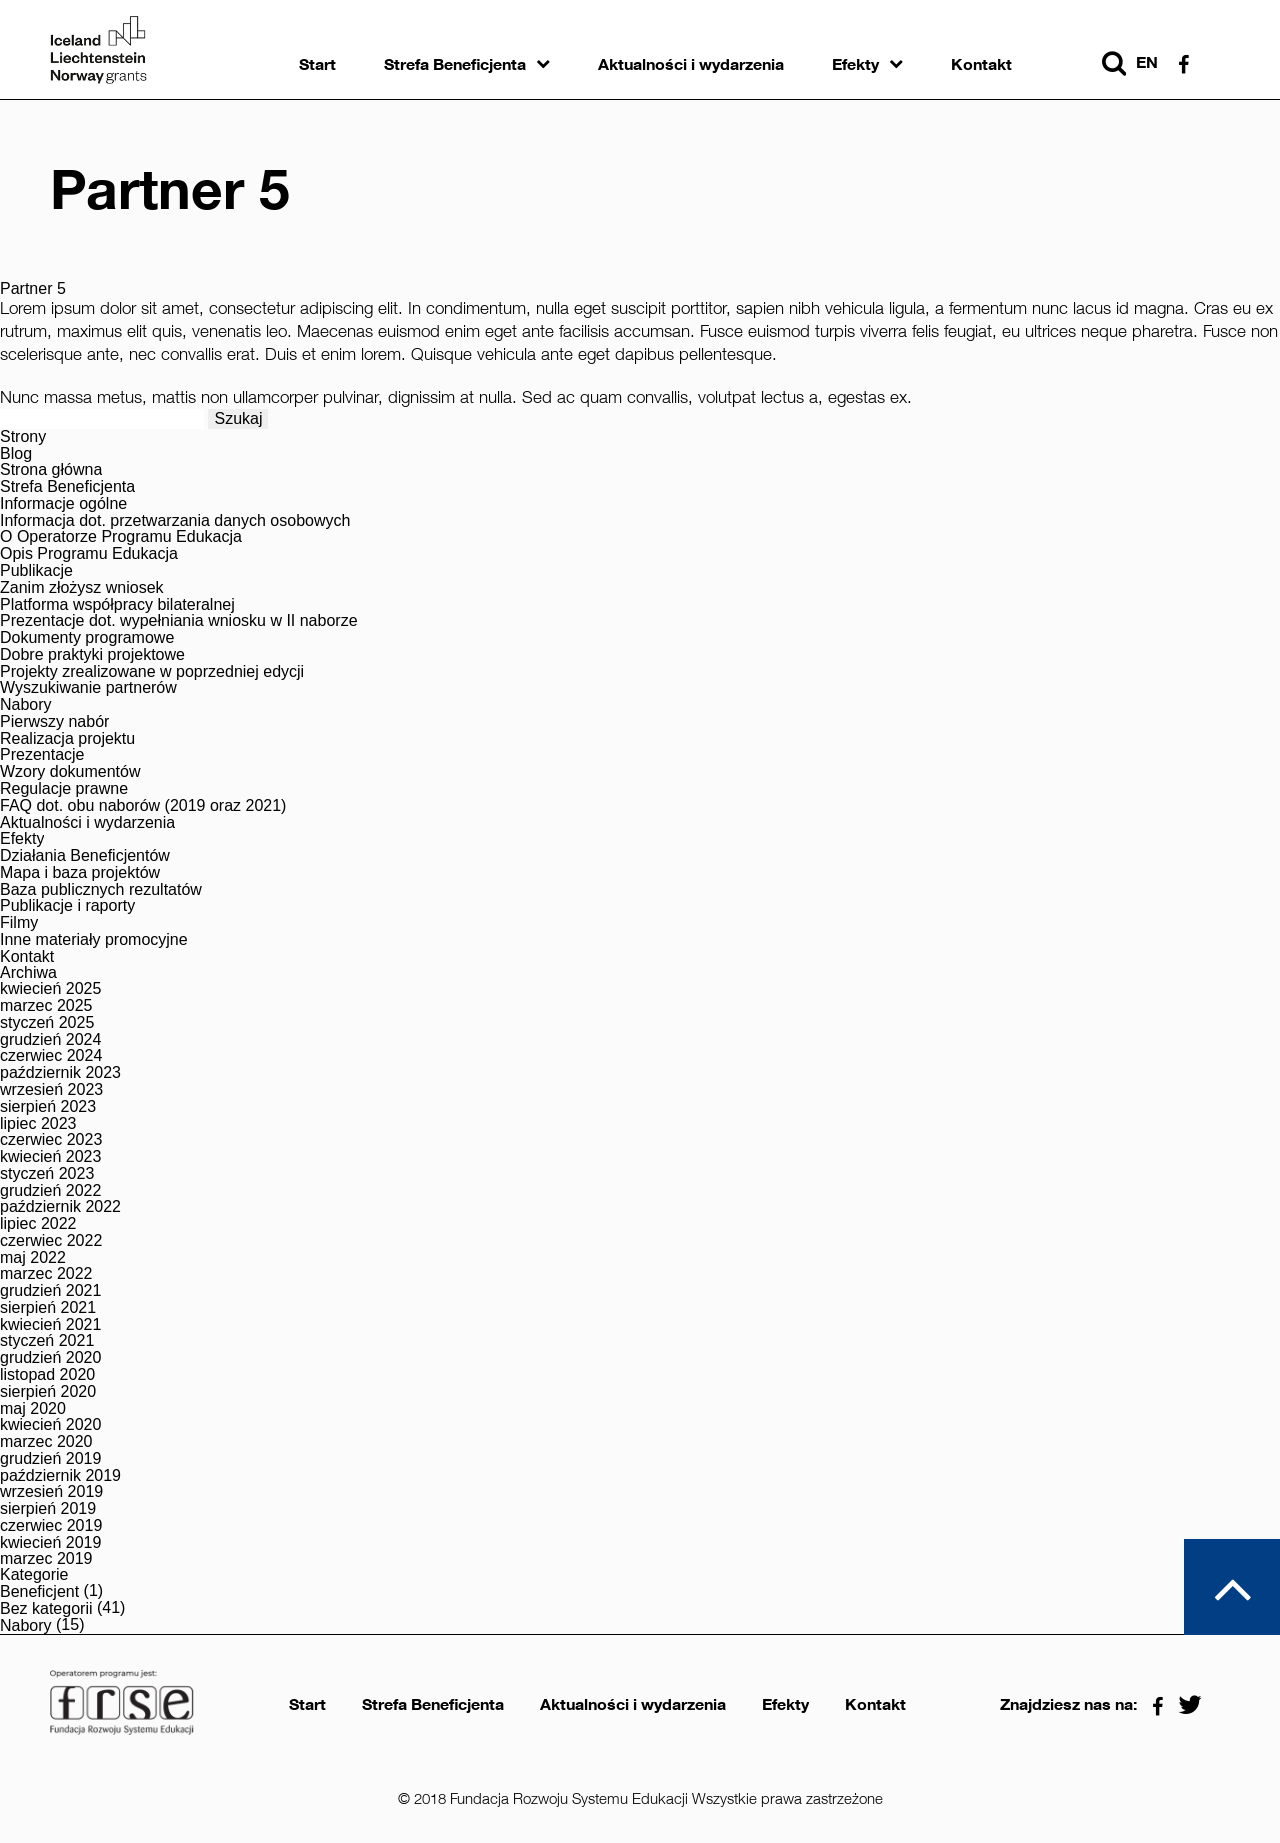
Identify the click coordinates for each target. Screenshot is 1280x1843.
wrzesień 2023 (51, 1090)
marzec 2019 (46, 1559)
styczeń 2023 (47, 1174)
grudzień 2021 (50, 1291)
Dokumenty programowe (87, 638)
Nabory (26, 705)
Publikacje (36, 571)
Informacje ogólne (63, 504)
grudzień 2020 (50, 1358)
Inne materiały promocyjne (94, 940)
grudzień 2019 (50, 1459)
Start (317, 64)
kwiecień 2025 (50, 989)
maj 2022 (33, 1258)
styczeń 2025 (47, 1023)
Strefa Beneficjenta (455, 64)
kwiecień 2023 (50, 1157)
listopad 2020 (47, 1375)
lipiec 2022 (38, 1224)
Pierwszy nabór (54, 722)
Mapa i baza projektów (80, 873)
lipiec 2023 (38, 1124)
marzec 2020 (46, 1442)
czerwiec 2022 (51, 1241)
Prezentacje (42, 755)
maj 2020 (33, 1409)
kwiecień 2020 (50, 1425)
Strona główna (51, 470)
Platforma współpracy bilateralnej (117, 605)
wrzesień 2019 (51, 1492)
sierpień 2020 (48, 1392)
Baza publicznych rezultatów (101, 890)
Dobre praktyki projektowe (92, 655)
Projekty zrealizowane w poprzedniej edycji (152, 672)
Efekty (855, 64)
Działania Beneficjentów (85, 856)
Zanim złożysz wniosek (82, 588)
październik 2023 (60, 1073)
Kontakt (981, 64)
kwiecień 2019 (50, 1543)
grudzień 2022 (50, 1191)
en (1147, 62)
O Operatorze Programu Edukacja (121, 537)
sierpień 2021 (48, 1308)
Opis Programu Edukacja (89, 554)
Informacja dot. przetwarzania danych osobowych (175, 521)
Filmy (19, 923)
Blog (16, 454)
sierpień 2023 (48, 1107)
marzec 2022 (46, 1274)
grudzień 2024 (50, 1040)
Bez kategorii (46, 1609)
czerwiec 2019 (51, 1526)
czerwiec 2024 (51, 1056)
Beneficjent (39, 1592)
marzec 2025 (46, 1006)
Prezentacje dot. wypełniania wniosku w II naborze (179, 621)
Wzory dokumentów (70, 772)
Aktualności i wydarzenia (691, 64)
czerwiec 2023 (51, 1140)
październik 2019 (60, 1476)
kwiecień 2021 (50, 1325)
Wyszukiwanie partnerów (88, 688)
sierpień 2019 (48, 1509)
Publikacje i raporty (67, 906)
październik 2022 (60, 1207)
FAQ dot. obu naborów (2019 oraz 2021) (143, 806)
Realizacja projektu (67, 739)
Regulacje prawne (64, 789)
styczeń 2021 (47, 1341)
